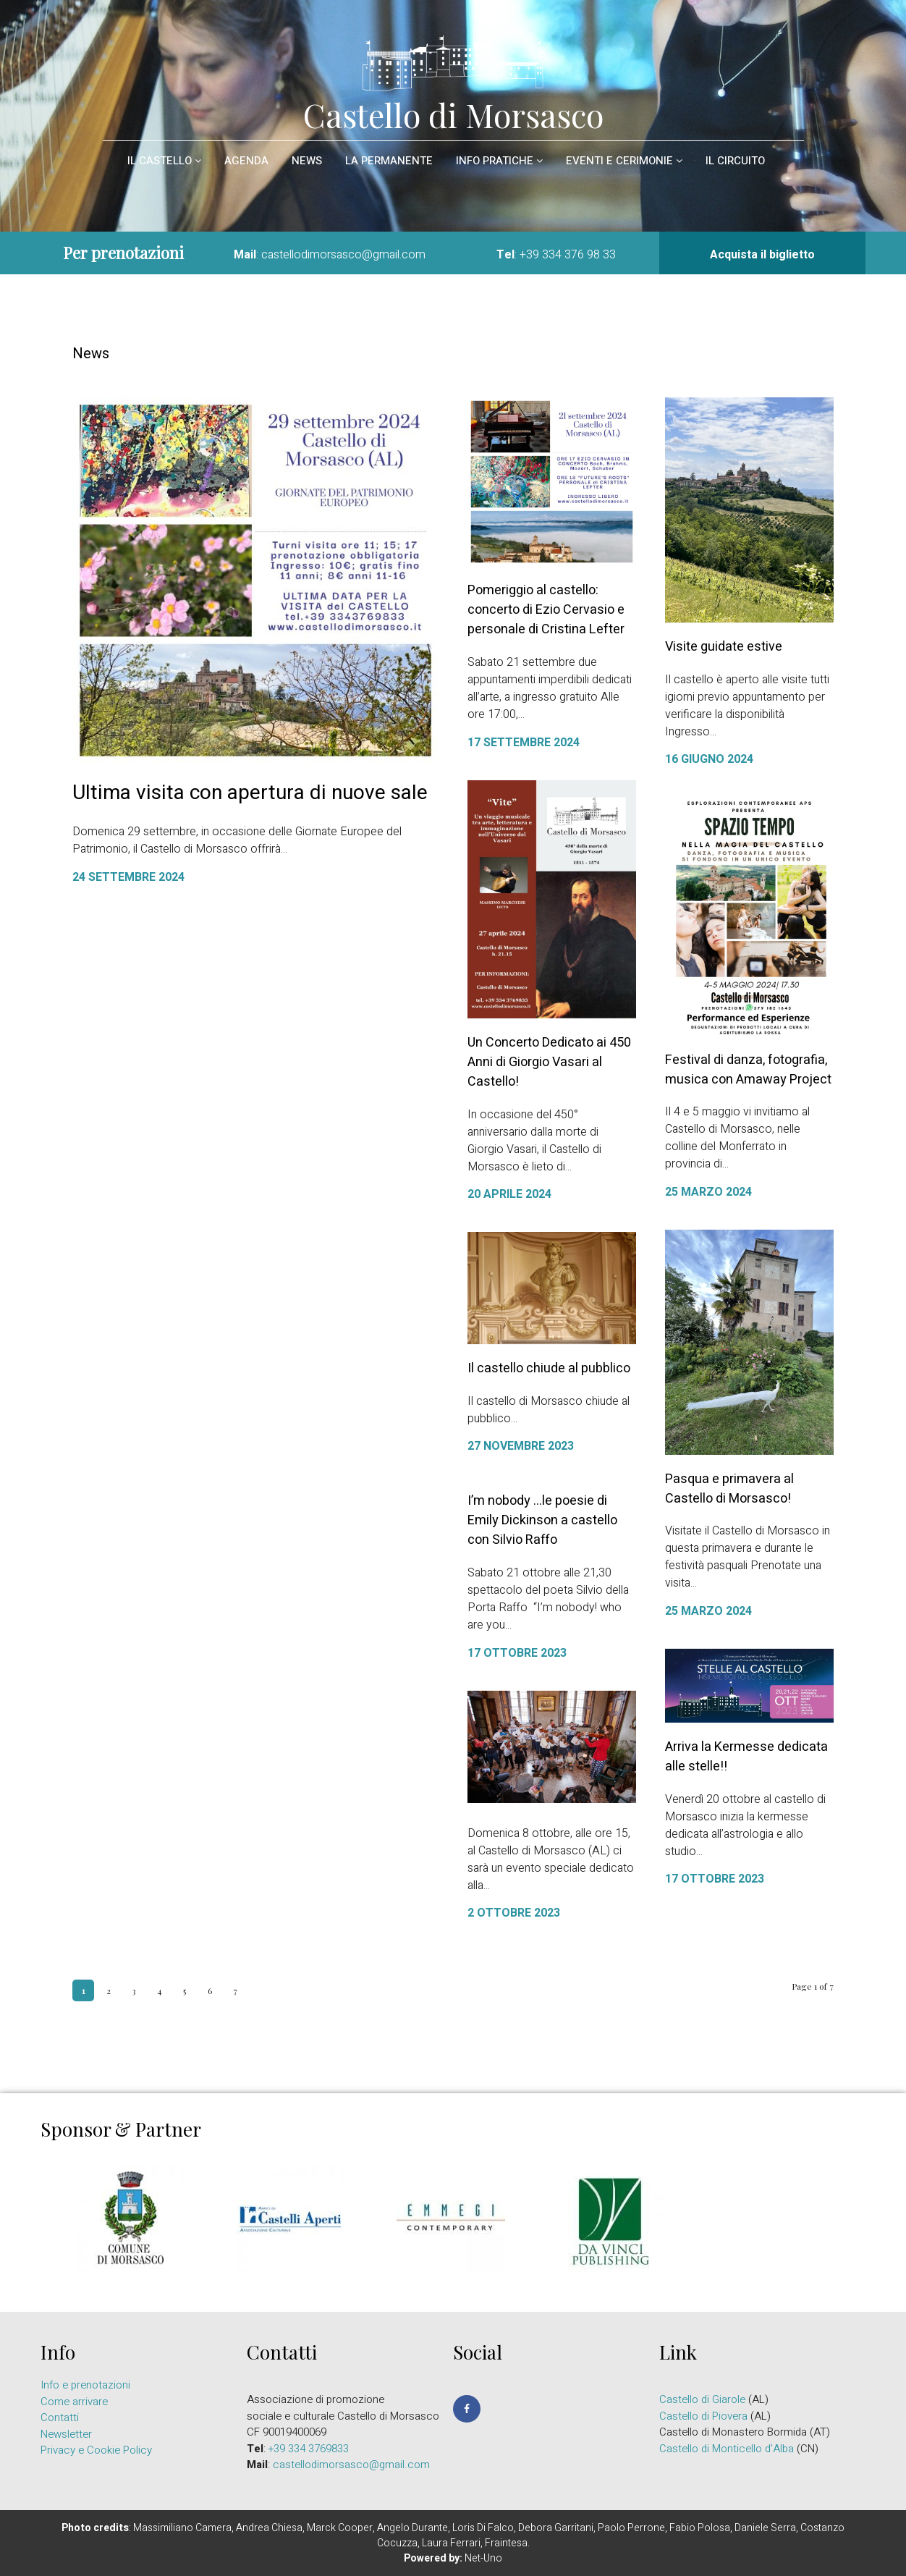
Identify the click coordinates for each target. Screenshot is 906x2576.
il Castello (164, 161)
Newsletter (66, 2434)
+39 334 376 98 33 (568, 254)
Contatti (60, 2417)
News (307, 161)
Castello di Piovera (703, 2416)
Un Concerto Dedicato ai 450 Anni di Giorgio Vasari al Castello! (549, 1062)
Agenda (246, 161)
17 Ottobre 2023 (509, 1653)
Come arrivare (74, 2402)
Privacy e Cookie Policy (96, 2450)
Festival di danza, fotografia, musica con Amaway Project (748, 1069)
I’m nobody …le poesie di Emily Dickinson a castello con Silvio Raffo (535, 1520)
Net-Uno (483, 2558)
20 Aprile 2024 (509, 1194)
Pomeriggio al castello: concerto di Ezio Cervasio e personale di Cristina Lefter (546, 609)
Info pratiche (499, 161)
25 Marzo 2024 (708, 1192)
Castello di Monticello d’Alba (726, 2449)
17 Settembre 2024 (523, 742)
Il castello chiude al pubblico (548, 1368)
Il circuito (735, 161)
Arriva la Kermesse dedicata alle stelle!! (721, 1756)
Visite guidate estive (723, 646)
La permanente (389, 161)
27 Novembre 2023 (520, 1446)
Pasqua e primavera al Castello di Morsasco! (728, 1488)
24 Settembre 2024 (128, 877)
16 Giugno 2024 (709, 759)
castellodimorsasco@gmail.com (343, 254)
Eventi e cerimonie (624, 161)
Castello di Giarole (702, 2399)
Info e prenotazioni (85, 2385)
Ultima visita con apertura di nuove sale (250, 793)
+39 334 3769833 (308, 2449)
